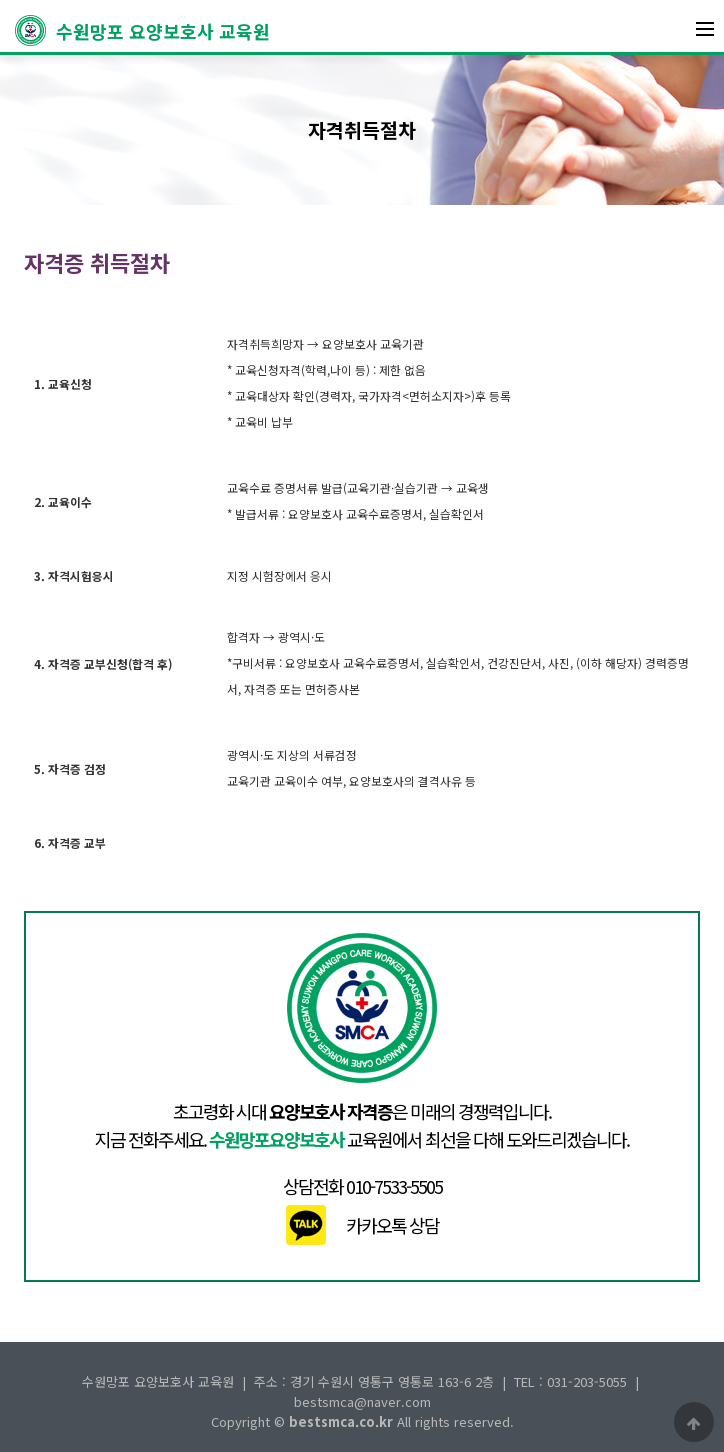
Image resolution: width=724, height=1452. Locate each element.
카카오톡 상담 (392, 1225)
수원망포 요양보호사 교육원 (142, 30)
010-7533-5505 (394, 1186)
